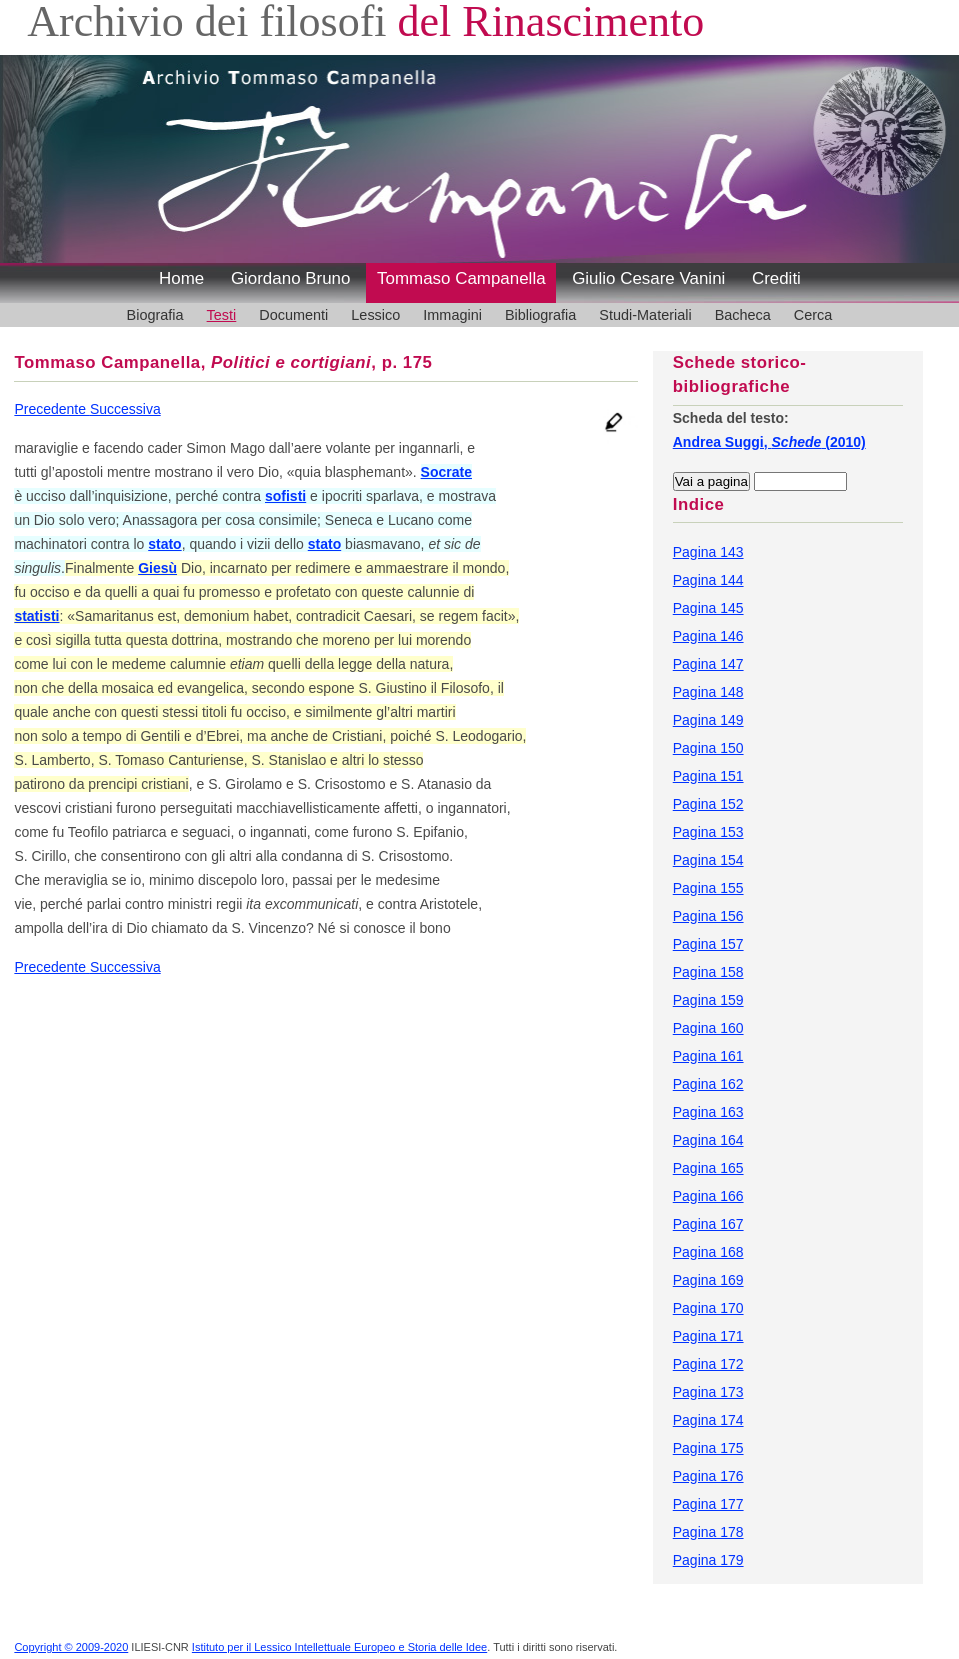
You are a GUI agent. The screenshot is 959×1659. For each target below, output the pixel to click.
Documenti (293, 315)
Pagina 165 (708, 1168)
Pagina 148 (708, 692)
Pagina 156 (708, 916)
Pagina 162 (708, 1084)
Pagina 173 (708, 1392)
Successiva (125, 409)
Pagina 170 (708, 1308)
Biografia (155, 315)
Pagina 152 (708, 804)
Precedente (52, 409)
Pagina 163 (708, 1112)
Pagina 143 (708, 552)
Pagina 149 (708, 720)
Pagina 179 (708, 1560)
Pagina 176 (708, 1476)
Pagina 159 (708, 1000)
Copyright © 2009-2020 (71, 1647)
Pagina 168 (708, 1252)
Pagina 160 (708, 1028)
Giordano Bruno (291, 278)
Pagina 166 (708, 1196)
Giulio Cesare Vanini (648, 278)
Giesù (157, 568)
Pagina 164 (708, 1140)
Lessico (375, 315)
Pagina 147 (708, 664)
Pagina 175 (708, 1448)
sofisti (285, 496)
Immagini (452, 315)
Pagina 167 (708, 1224)
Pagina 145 (708, 608)
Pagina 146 (708, 636)
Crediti (776, 278)
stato (164, 544)
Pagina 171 (708, 1336)
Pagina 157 (708, 944)
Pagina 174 (708, 1420)
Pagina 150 (708, 748)
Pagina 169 (708, 1280)
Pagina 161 (708, 1056)
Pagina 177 (708, 1504)
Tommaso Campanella (461, 278)
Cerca (813, 315)
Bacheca (743, 315)
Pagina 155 (708, 888)
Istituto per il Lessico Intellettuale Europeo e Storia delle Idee (339, 1647)
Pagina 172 (708, 1364)
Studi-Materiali (645, 315)
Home (181, 278)
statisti (36, 616)
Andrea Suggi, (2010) (769, 442)
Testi (222, 315)
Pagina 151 (708, 776)
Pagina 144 (708, 580)
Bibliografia (540, 315)
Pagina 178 (708, 1532)
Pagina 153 (708, 832)
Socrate (446, 472)
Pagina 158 (708, 972)
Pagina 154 (708, 860)
